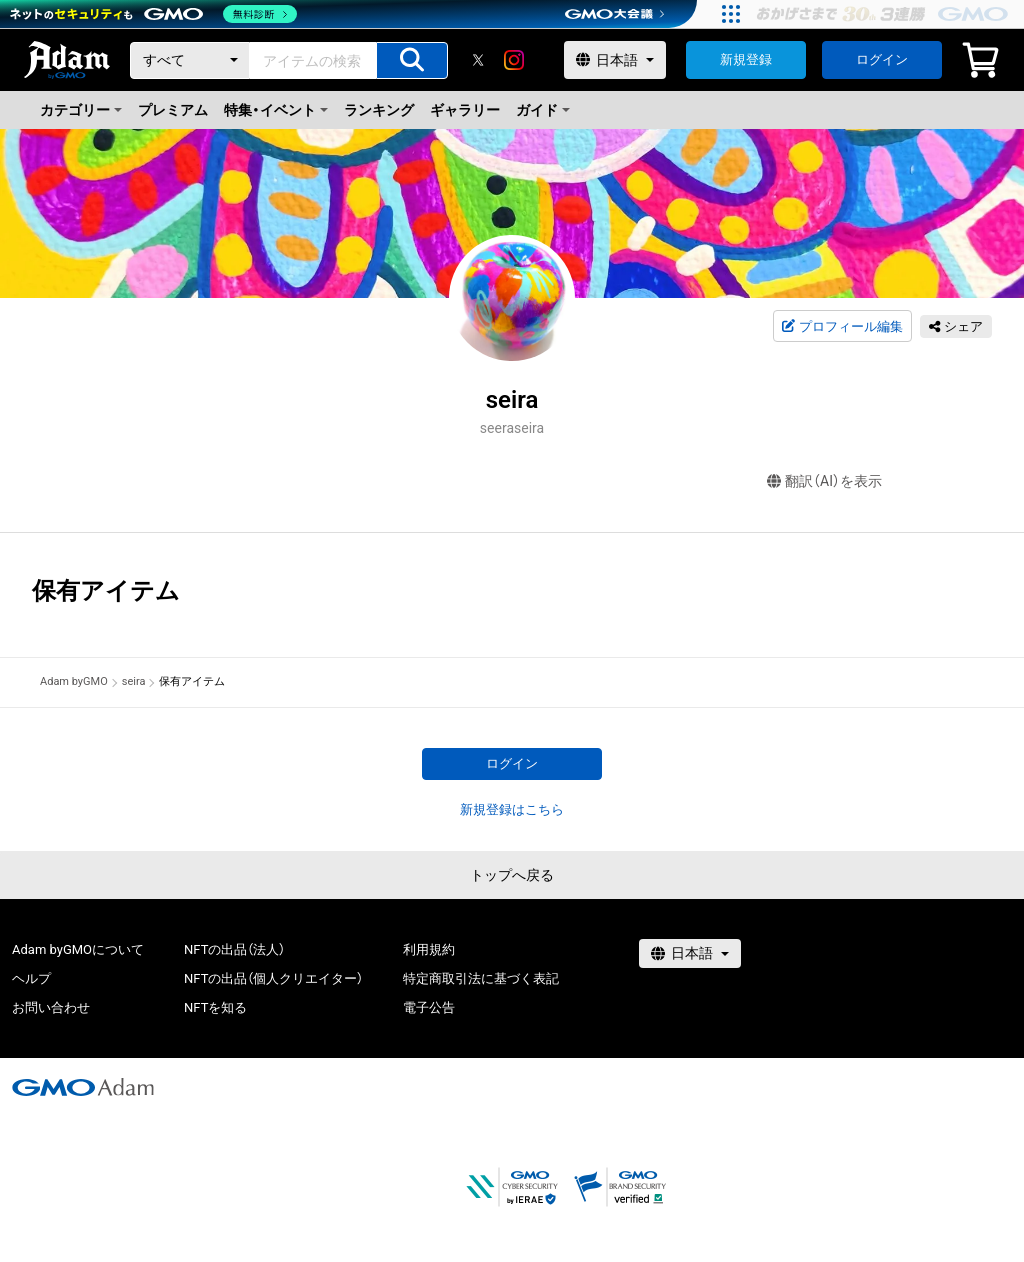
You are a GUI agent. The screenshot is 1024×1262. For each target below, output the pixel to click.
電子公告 (429, 1007)
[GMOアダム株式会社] (83, 1087)
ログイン (882, 59)
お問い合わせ (51, 1007)
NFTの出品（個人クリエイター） (273, 978)
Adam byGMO (74, 681)
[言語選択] (615, 60)
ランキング (379, 110)
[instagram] (514, 60)
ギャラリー (465, 110)
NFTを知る (215, 1007)
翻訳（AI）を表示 (824, 481)
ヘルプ (31, 978)
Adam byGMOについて (78, 949)
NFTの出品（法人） (234, 949)
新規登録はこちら (512, 809)
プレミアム (173, 110)
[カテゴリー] (190, 60)
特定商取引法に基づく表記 (481, 978)
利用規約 (429, 949)
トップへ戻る (512, 875)
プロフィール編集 (842, 327)
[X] (478, 60)
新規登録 (746, 59)
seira (134, 681)
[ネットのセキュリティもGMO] (153, 14)
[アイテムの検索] (412, 60)
